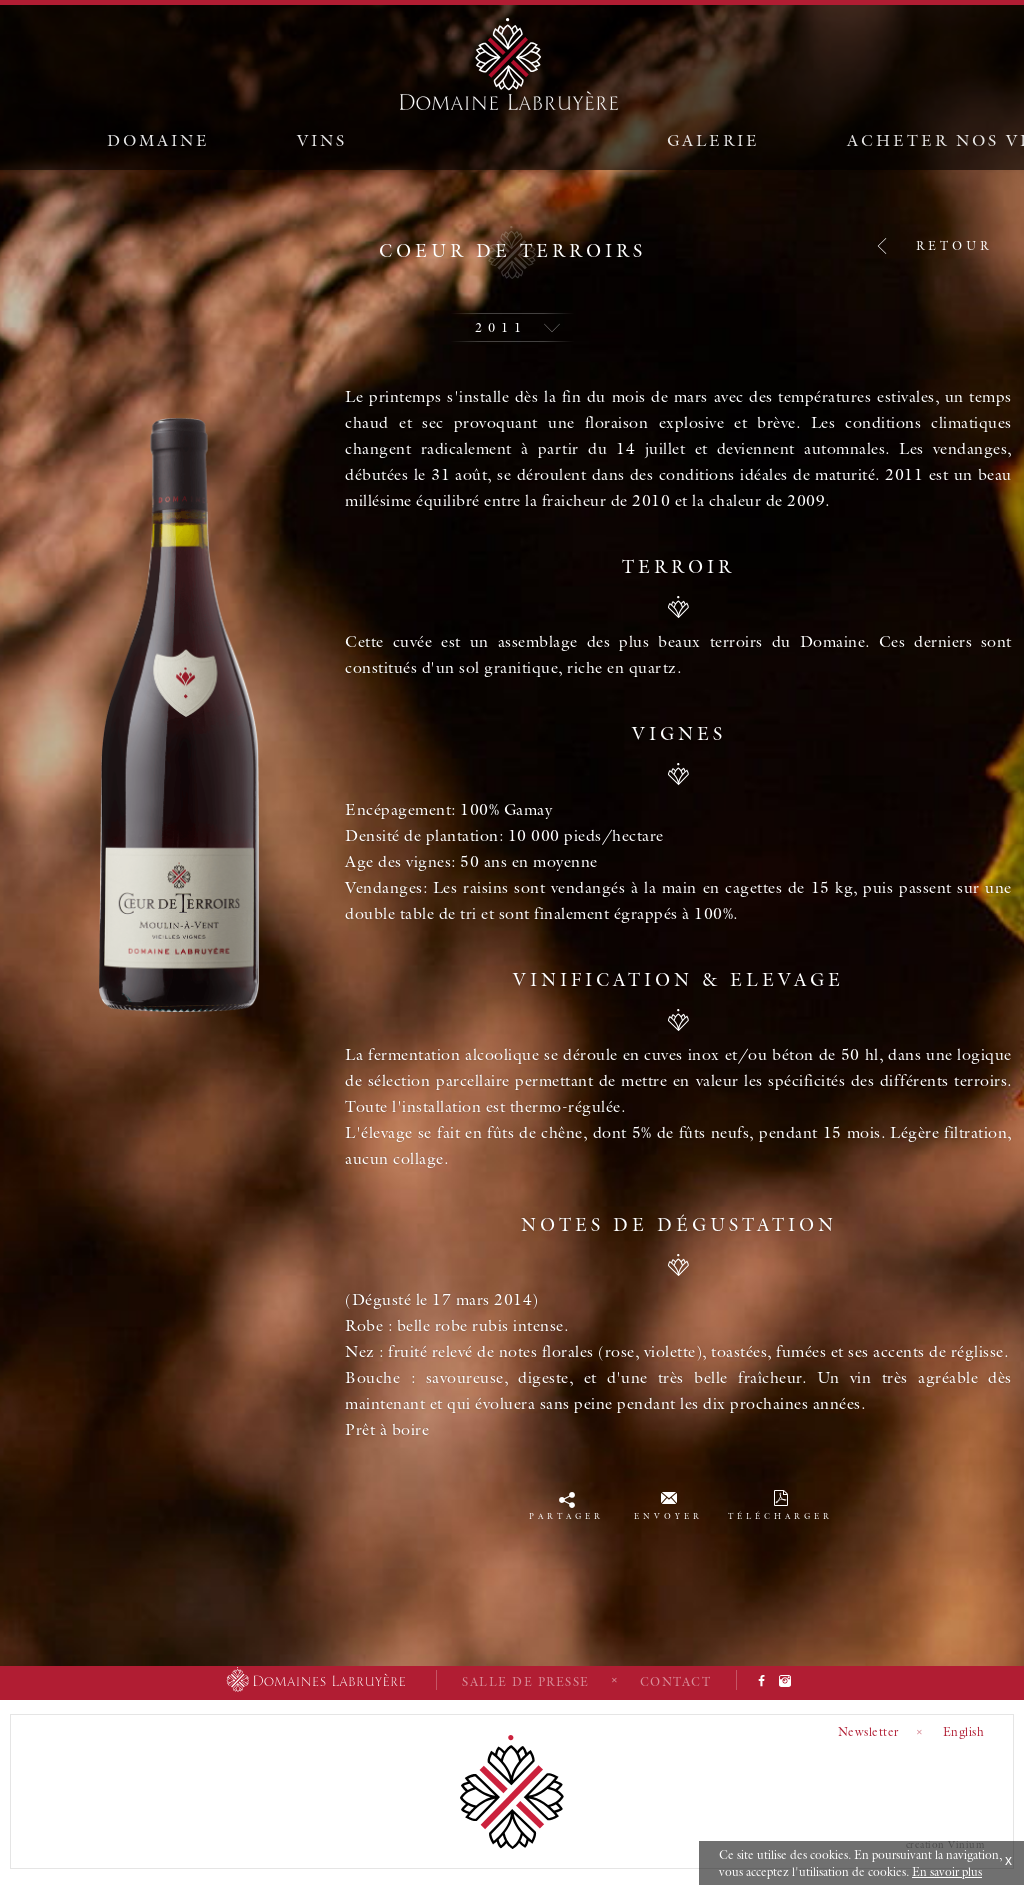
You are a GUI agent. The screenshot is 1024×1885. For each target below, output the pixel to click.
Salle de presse (526, 1681)
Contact (676, 1681)
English (964, 1731)
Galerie (713, 140)
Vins (322, 140)
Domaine (158, 140)
